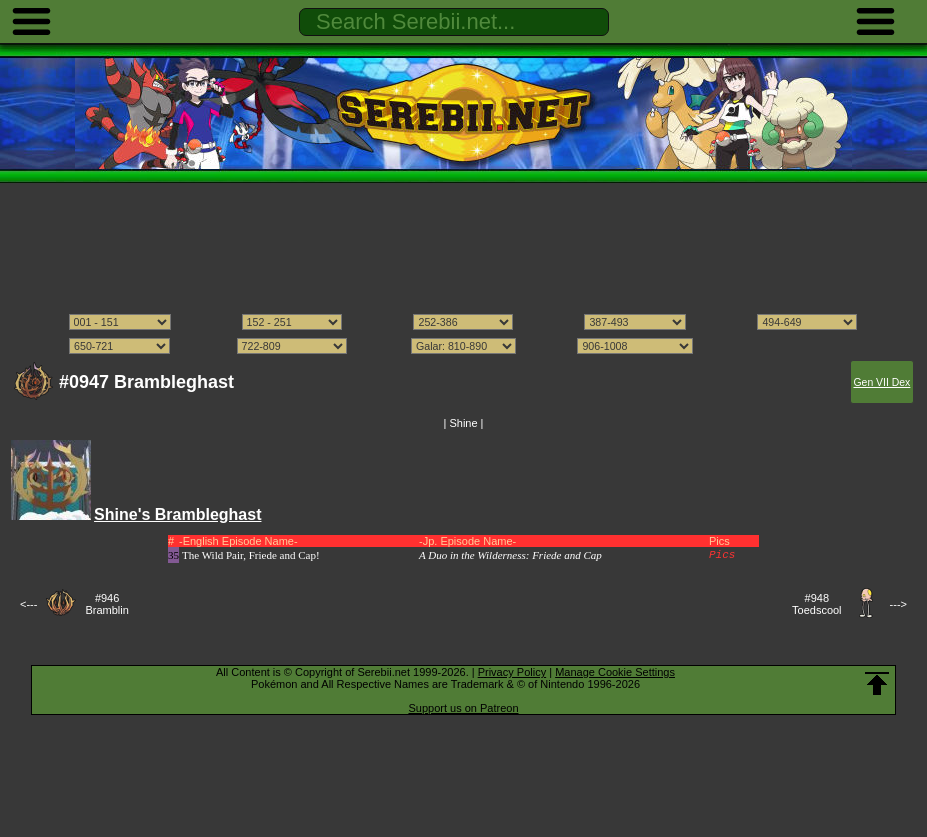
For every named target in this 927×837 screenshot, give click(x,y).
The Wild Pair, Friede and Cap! (251, 555)
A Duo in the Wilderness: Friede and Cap (510, 555)
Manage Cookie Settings (615, 672)
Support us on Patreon (463, 708)
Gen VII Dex (881, 382)
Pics (722, 555)
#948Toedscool (817, 604)
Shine (463, 423)
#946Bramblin (106, 604)
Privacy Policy (512, 672)
